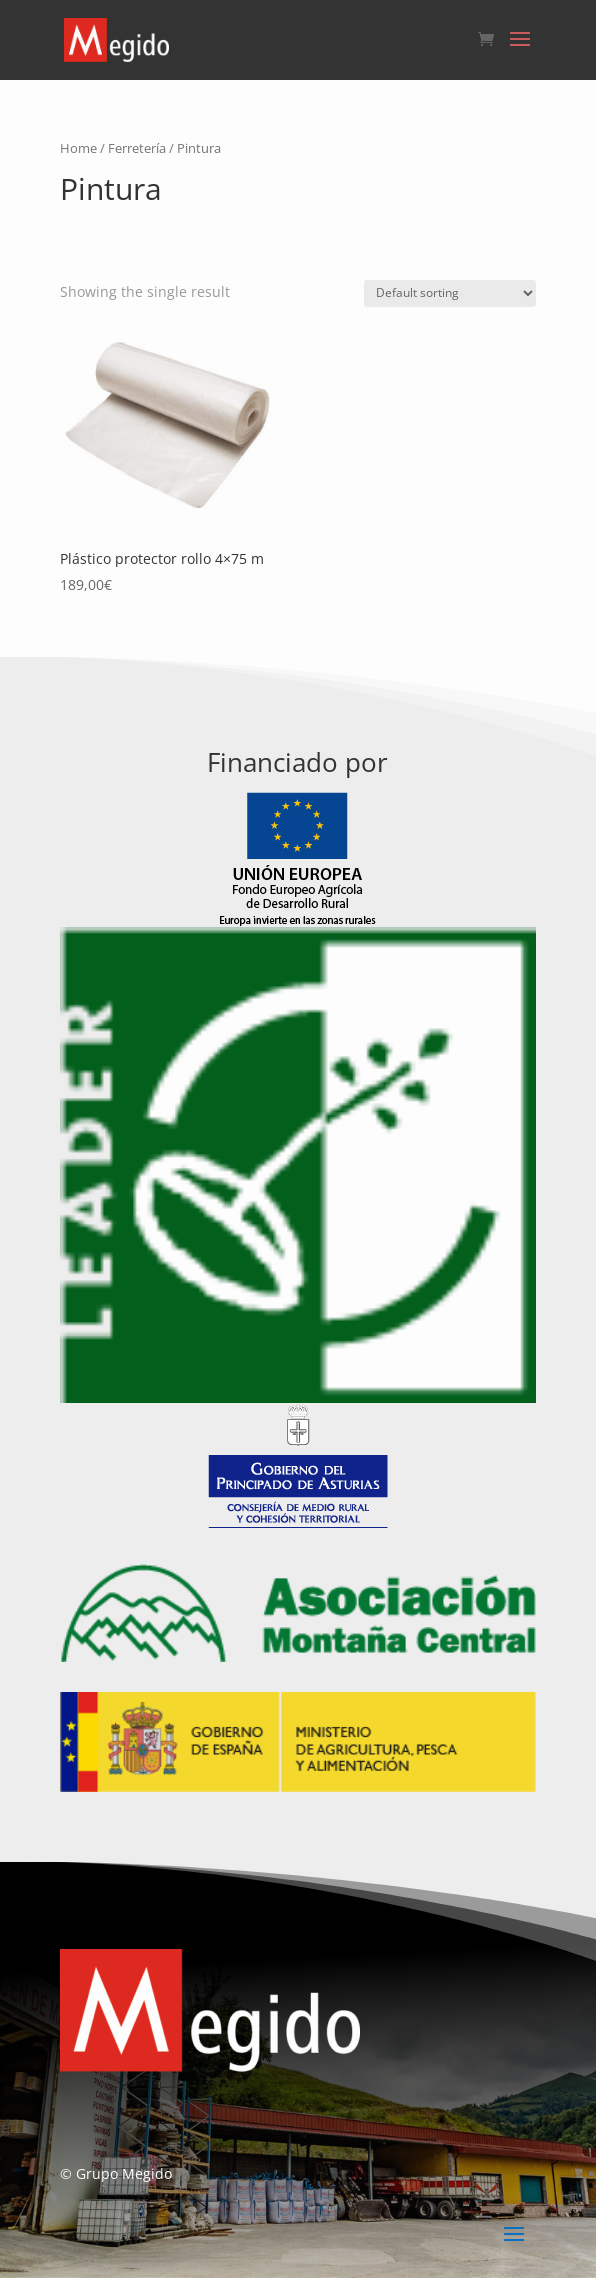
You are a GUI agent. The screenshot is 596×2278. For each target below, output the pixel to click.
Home (78, 148)
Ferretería (137, 148)
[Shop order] (450, 293)
